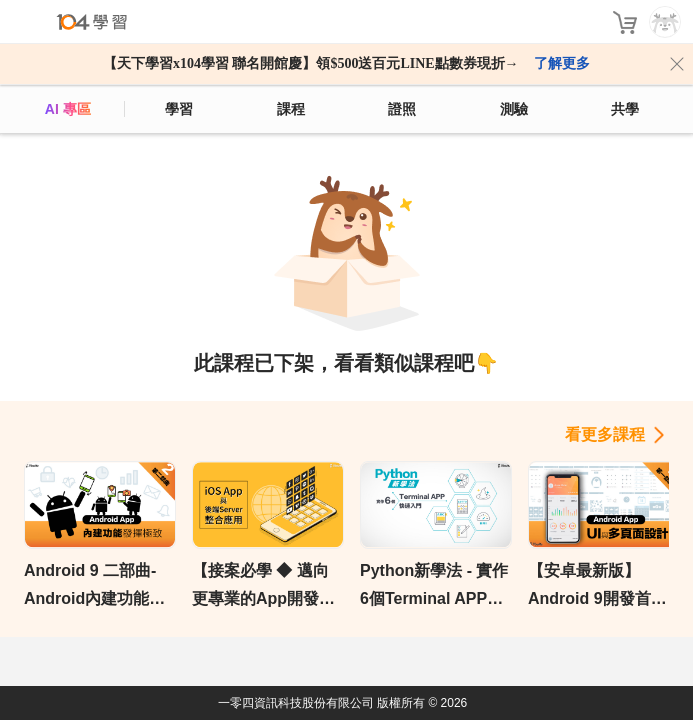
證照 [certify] (402, 109)
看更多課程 (605, 434)
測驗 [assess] (514, 109)
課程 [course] (291, 109)
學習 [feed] (179, 109)
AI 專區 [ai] (68, 109)
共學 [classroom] (625, 109)
